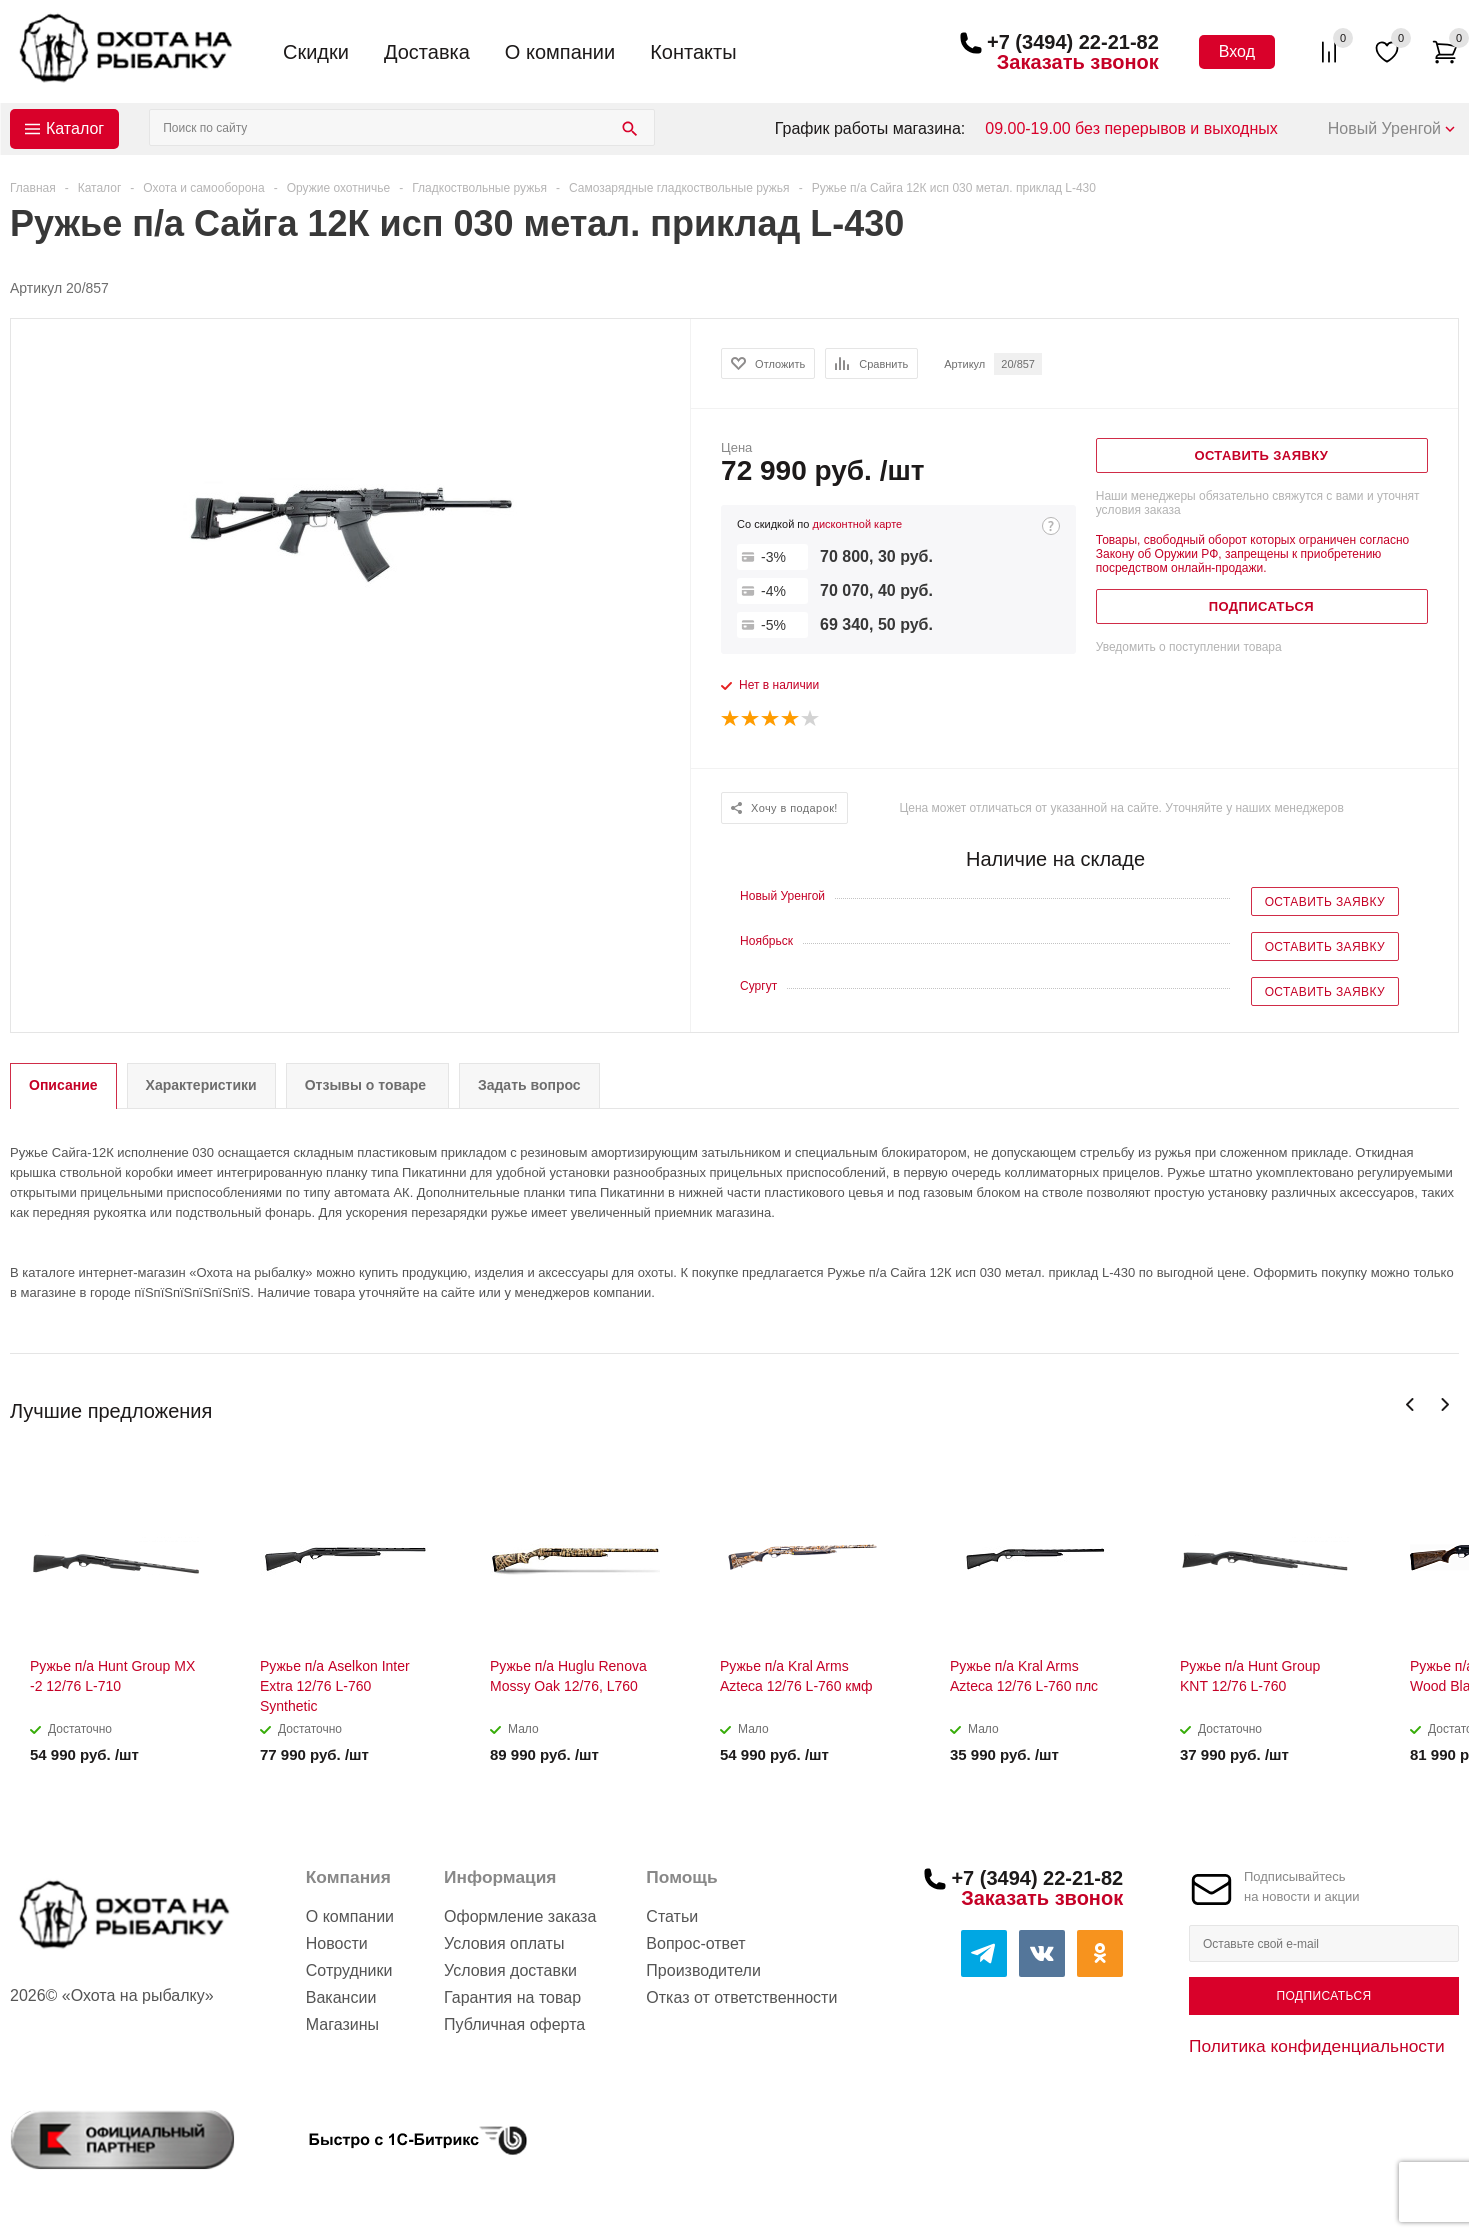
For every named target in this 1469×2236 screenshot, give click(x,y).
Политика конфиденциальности (1317, 2046)
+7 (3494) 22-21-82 (1073, 42)
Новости (337, 1943)
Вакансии (341, 1997)
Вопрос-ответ (695, 1943)
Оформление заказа (520, 1916)
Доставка (427, 52)
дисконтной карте (857, 524)
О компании (560, 52)
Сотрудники (349, 1970)
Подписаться (1323, 1996)
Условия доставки (510, 1970)
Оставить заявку (1325, 902)
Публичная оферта (514, 2024)
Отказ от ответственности (741, 1997)
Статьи (672, 1916)
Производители (703, 1970)
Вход (1237, 51)
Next (1444, 1404)
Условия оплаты (504, 1943)
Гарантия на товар (512, 1997)
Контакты (693, 52)
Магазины (342, 2024)
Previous (1410, 1404)
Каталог (75, 128)
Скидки (316, 52)
